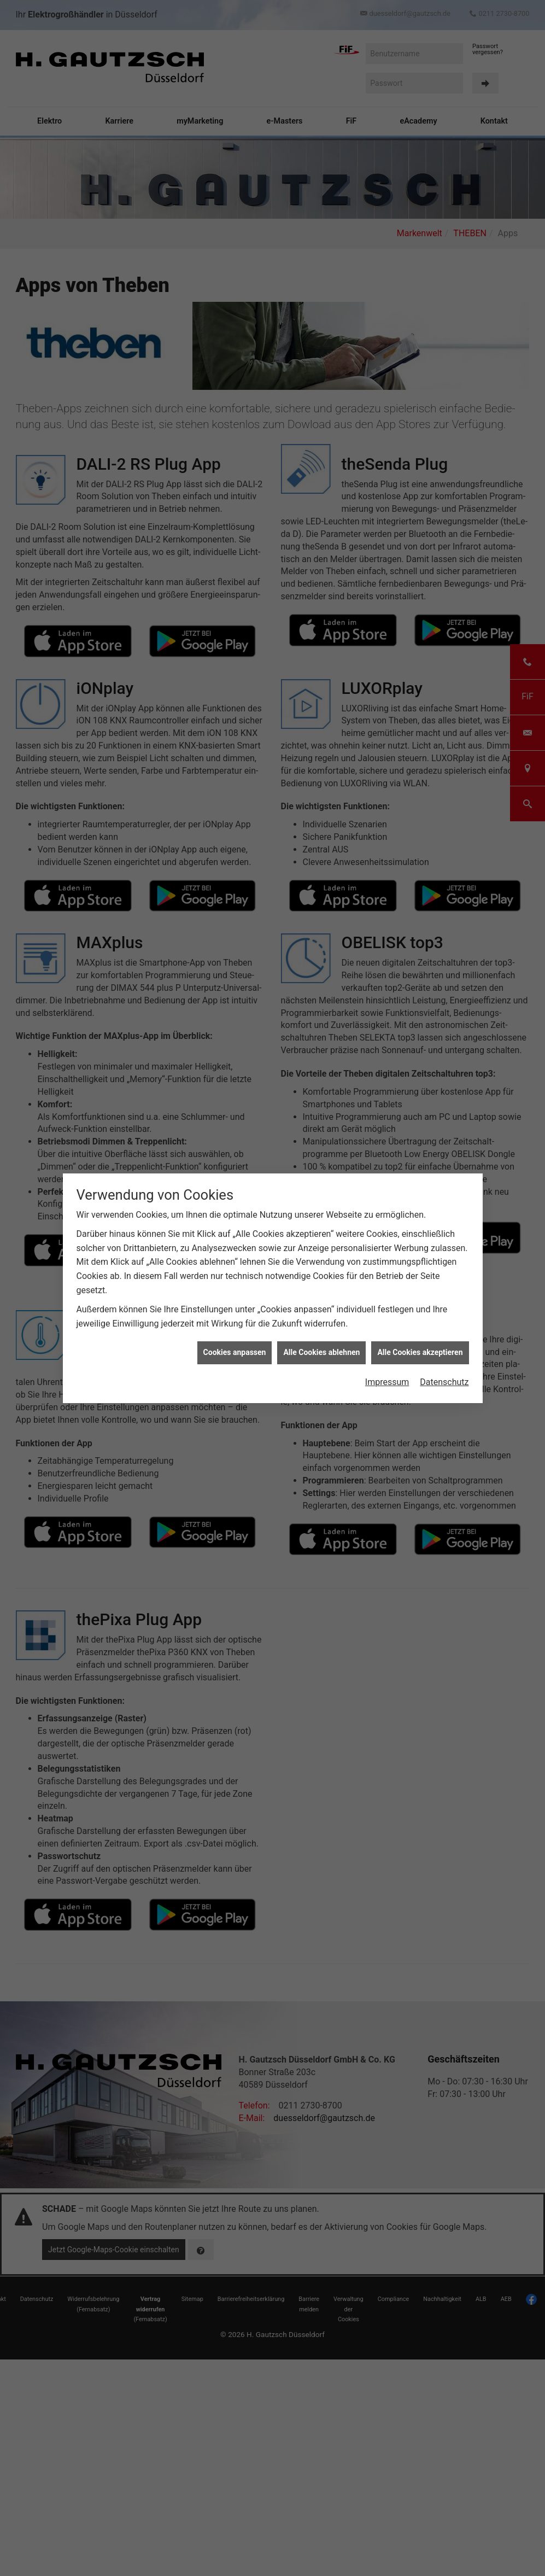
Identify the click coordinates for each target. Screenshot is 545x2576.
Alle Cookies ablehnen (321, 1352)
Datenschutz (444, 1382)
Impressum (387, 1382)
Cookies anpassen (234, 1352)
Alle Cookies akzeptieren (419, 1352)
